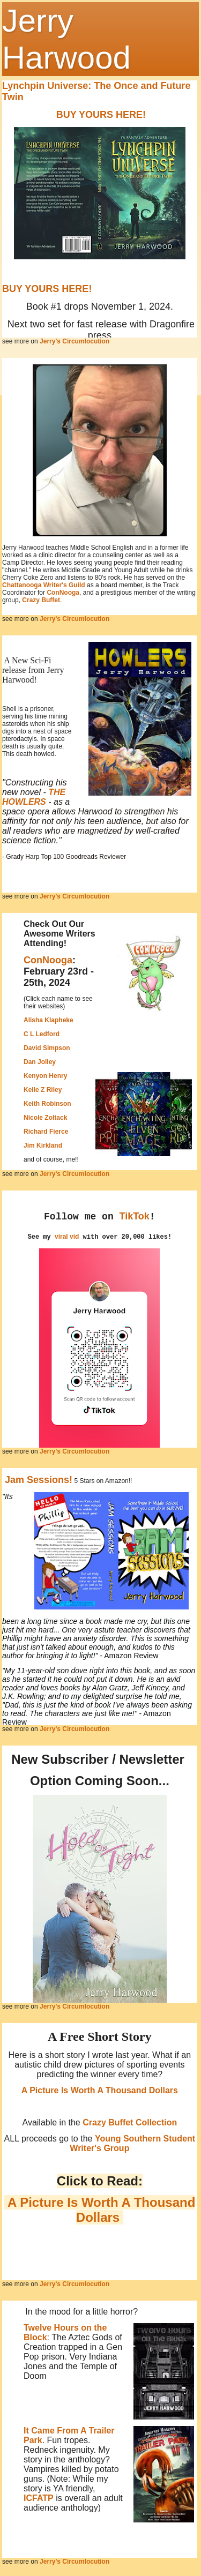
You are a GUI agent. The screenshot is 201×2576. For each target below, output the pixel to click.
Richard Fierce (46, 1131)
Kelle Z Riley (43, 1090)
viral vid (67, 1236)
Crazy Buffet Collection (130, 2122)
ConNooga (63, 592)
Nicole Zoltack (45, 1117)
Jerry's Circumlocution (74, 341)
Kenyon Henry (45, 1076)
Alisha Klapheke (48, 1020)
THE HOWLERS (33, 797)
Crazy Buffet (41, 600)
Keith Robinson (47, 1103)
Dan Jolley (40, 1062)
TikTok (135, 1216)
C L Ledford (41, 1034)
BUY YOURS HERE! (101, 114)
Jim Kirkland (43, 1145)
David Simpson (47, 1048)
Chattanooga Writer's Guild (43, 585)
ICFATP (39, 2498)
